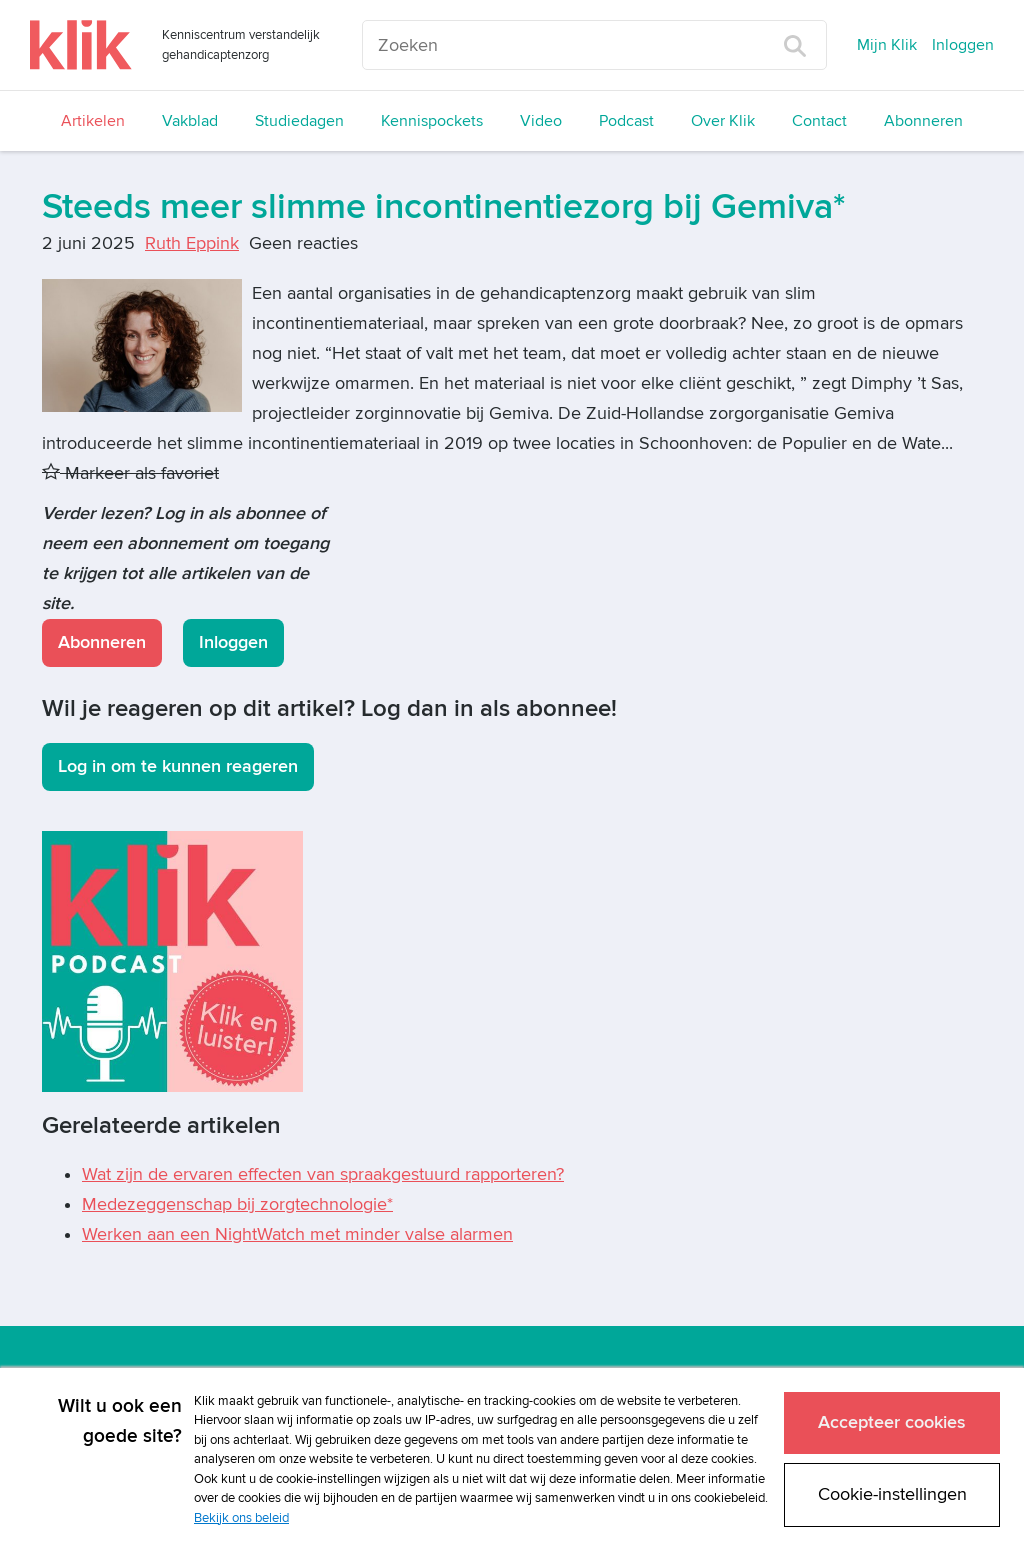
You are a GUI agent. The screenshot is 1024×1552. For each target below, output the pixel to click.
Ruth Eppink (192, 243)
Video (541, 121)
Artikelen (93, 121)
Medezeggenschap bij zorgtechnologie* (237, 1204)
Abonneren (923, 121)
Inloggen (963, 45)
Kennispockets (432, 121)
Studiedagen (299, 121)
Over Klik (723, 121)
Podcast (626, 121)
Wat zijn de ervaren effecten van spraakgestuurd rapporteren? (323, 1174)
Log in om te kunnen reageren (178, 766)
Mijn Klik (887, 45)
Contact (819, 121)
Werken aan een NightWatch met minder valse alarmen (297, 1234)
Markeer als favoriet (130, 473)
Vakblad (190, 121)
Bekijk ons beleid (241, 1518)
